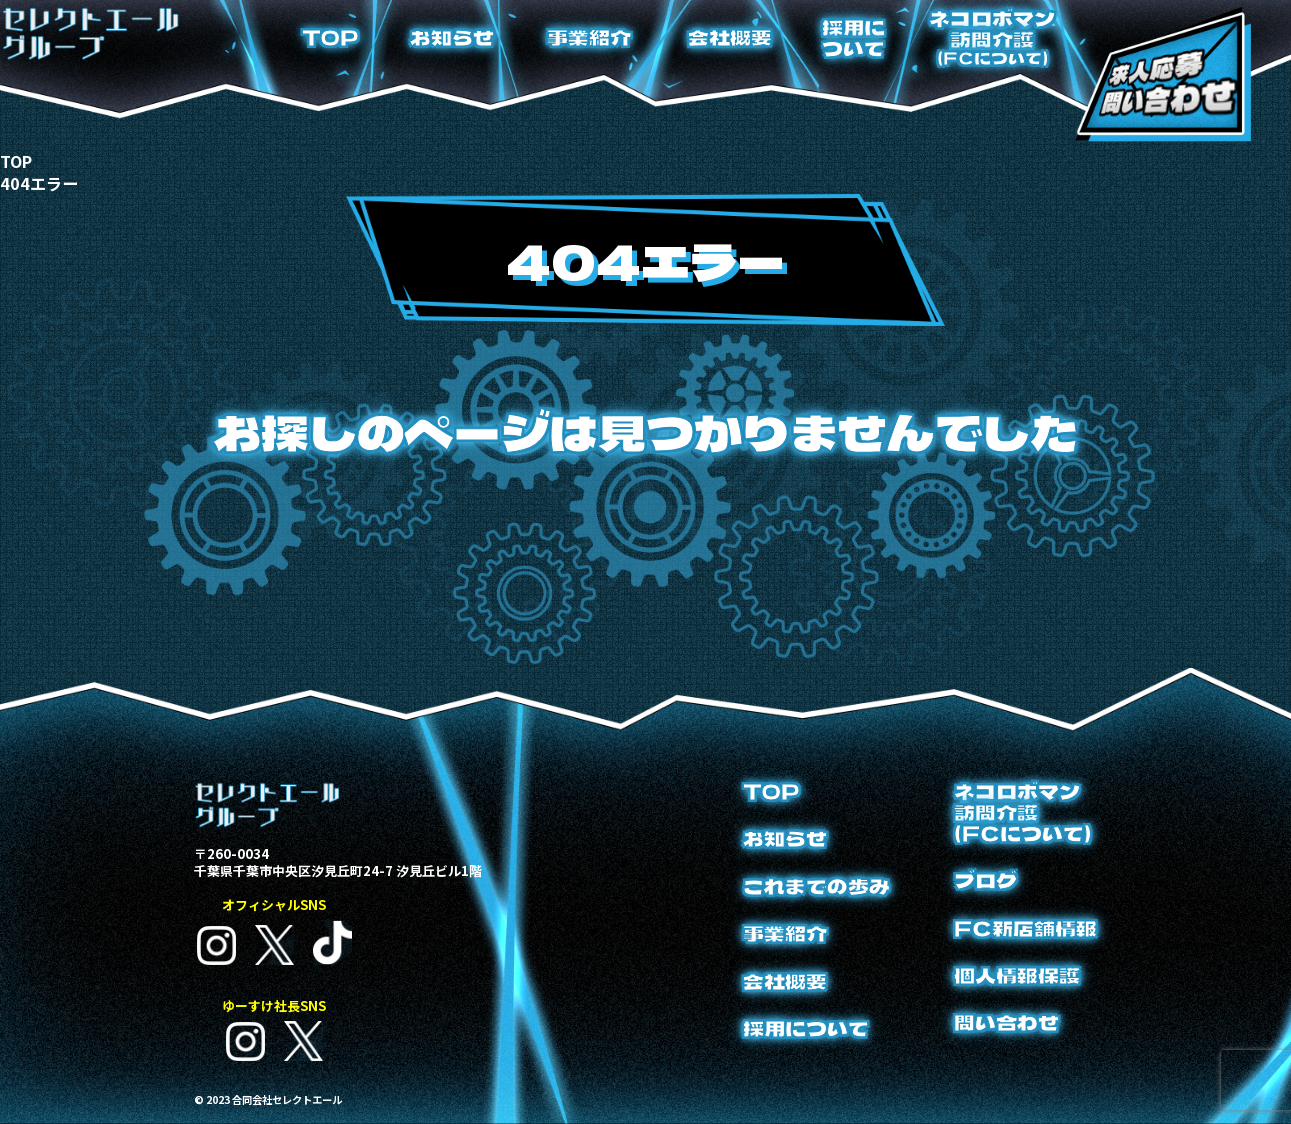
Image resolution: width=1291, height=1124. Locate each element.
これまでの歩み (816, 886)
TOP (330, 37)
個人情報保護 (1017, 975)
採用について (853, 38)
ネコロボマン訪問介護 (992, 37)
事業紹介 (589, 37)
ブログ (985, 880)
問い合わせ (1006, 1022)
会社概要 (730, 37)
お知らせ (452, 37)
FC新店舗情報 (1025, 928)
